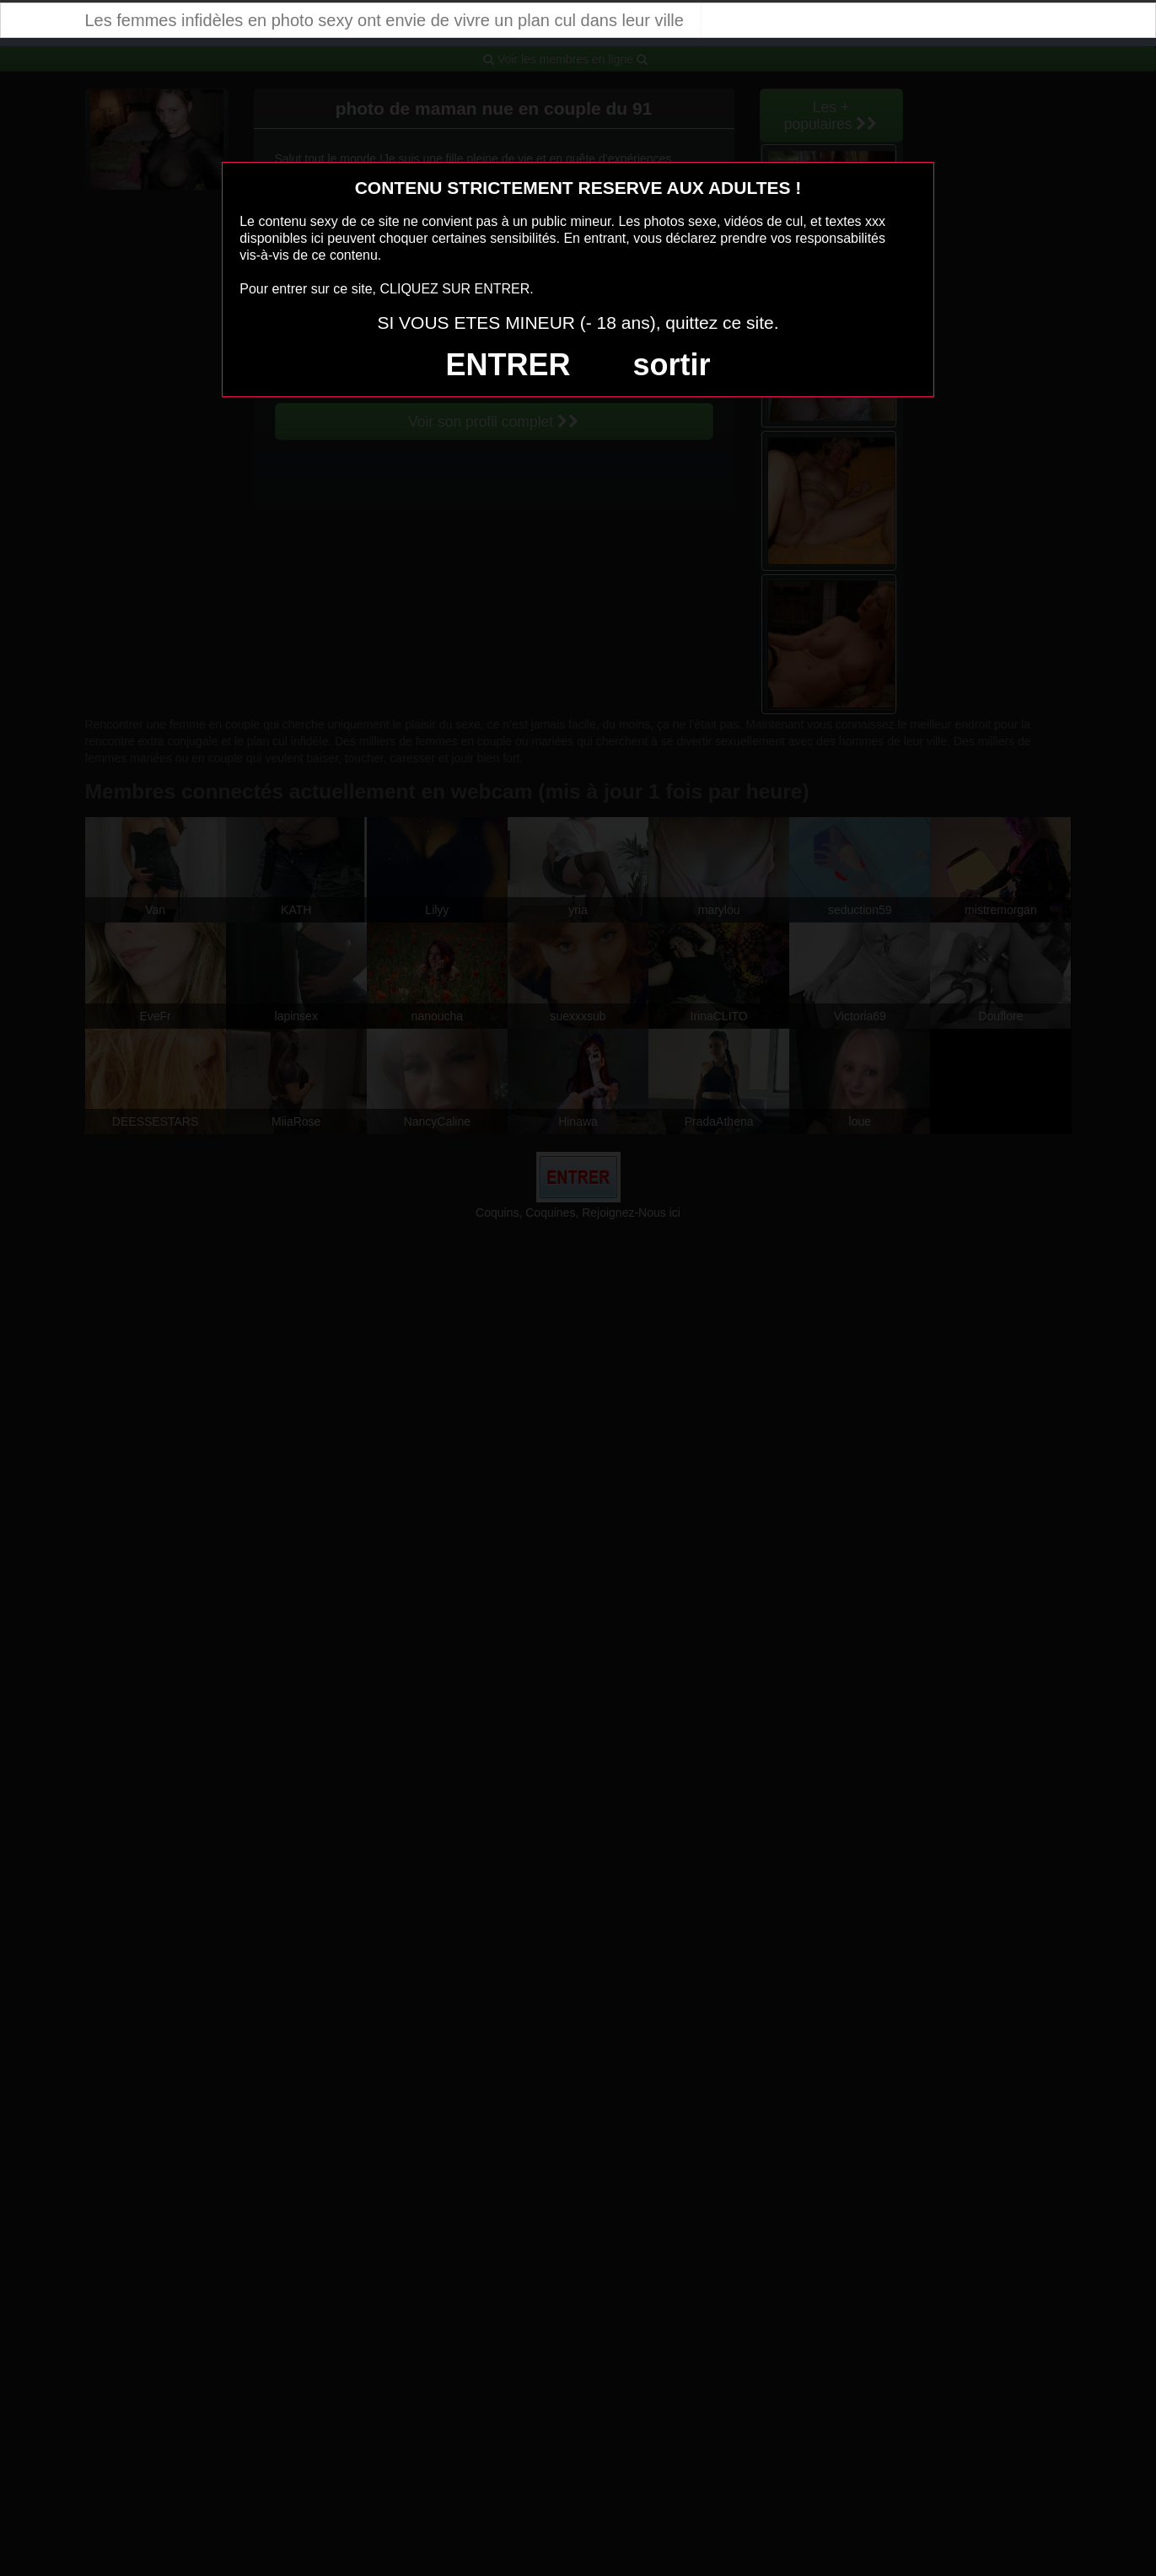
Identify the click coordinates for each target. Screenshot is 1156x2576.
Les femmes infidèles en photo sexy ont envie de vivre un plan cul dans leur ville (384, 20)
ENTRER (508, 364)
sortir (671, 364)
